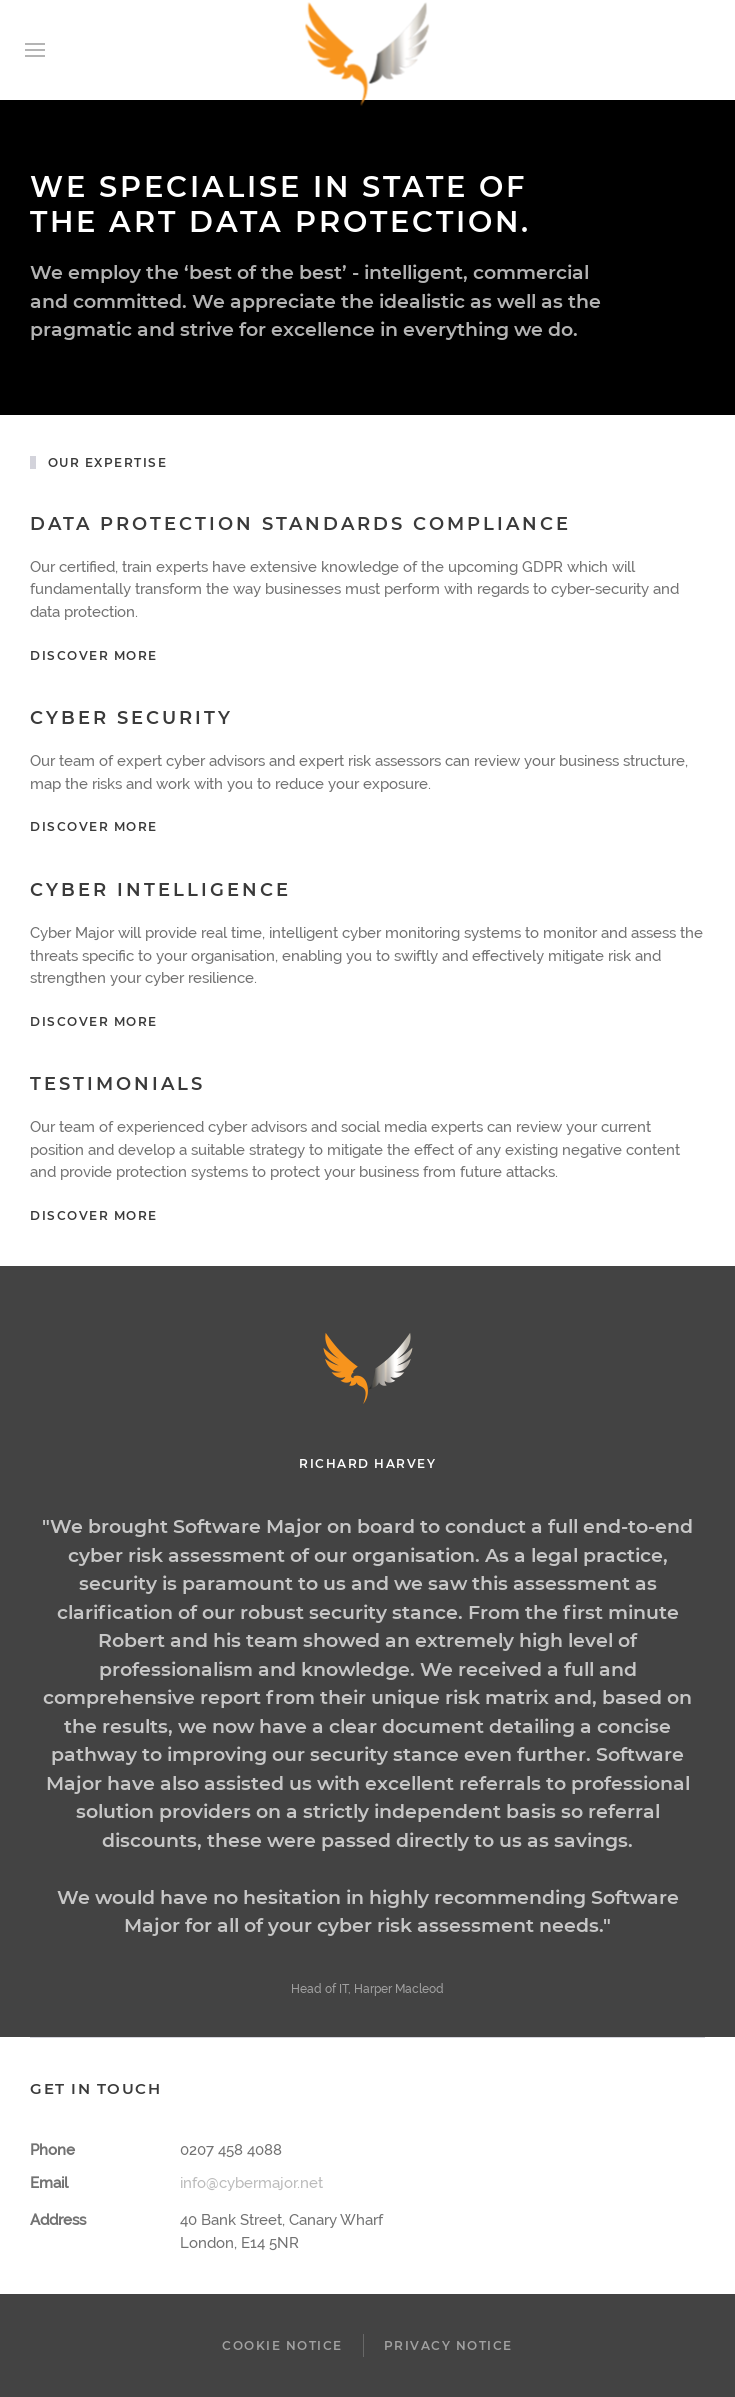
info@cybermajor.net (251, 2183)
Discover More (94, 826)
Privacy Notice (448, 2345)
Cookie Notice (282, 2345)
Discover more (94, 655)
